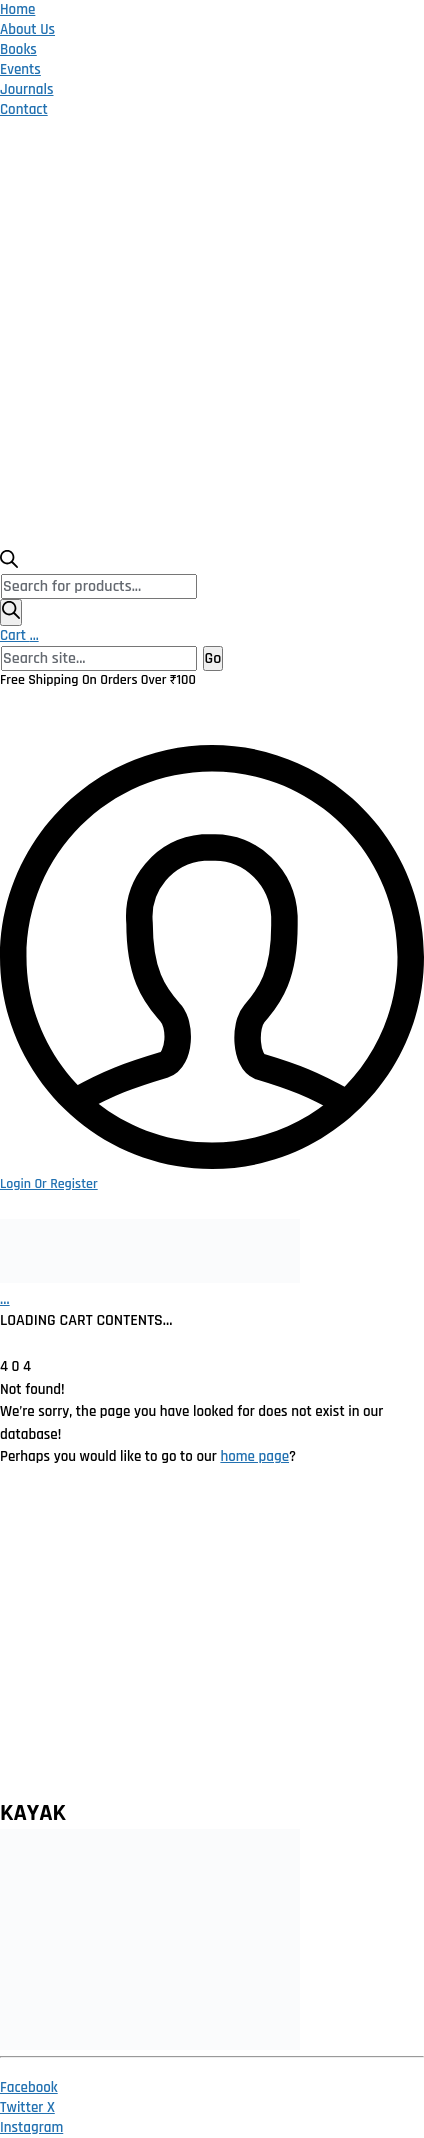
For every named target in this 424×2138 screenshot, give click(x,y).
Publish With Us (67, 1730)
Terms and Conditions (89, 1642)
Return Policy (58, 1598)
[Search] (11, 612)
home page (254, 1456)
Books (18, 49)
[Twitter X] (27, 2107)
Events (20, 69)
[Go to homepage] (150, 1278)
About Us (27, 29)
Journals (27, 89)
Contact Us (49, 1774)
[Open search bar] (9, 563)
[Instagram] (31, 2127)
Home (17, 9)
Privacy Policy (60, 1554)
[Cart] (5, 1299)
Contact (24, 109)
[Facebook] (29, 2087)
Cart (19, 635)
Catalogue (47, 1686)
